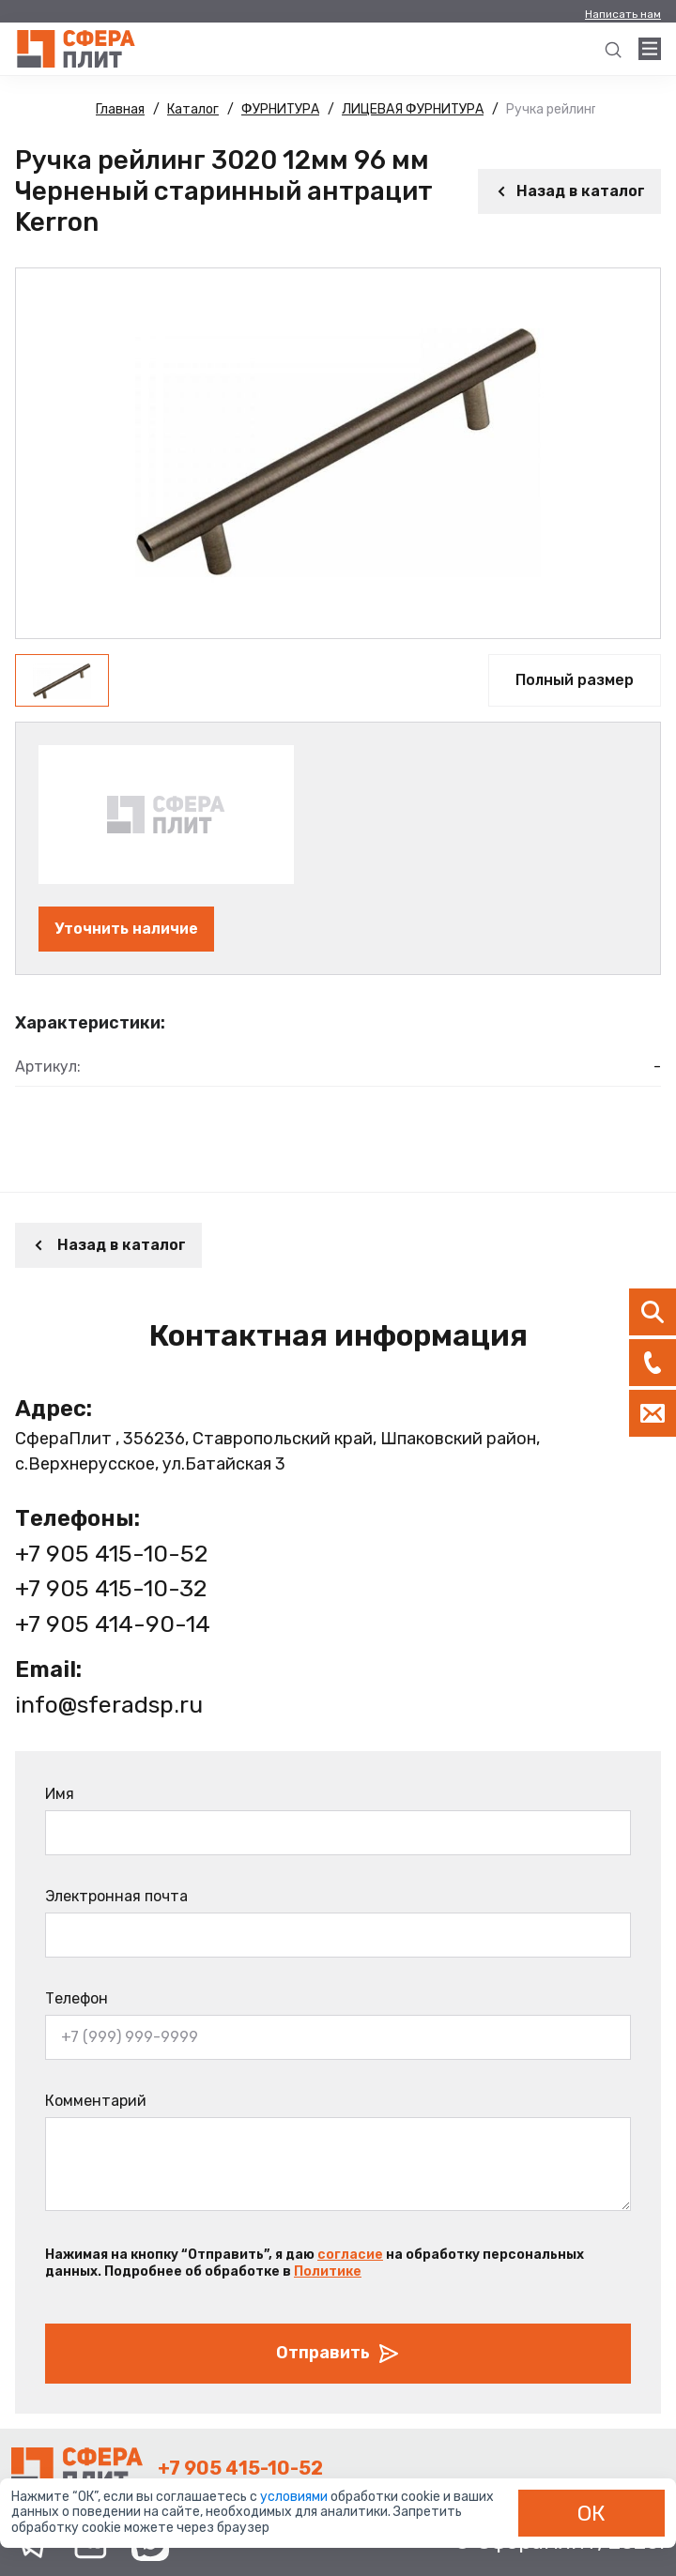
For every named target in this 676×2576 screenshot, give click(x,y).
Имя (59, 1794)
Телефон (76, 1998)
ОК (591, 2513)
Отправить (338, 2353)
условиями (295, 2497)
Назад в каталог (569, 191)
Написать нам (623, 14)
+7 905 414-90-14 (112, 1624)
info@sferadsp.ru (109, 1704)
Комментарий (95, 2101)
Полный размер (574, 680)
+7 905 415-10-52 (111, 1553)
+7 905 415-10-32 (111, 1588)
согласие (350, 2255)
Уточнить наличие (126, 928)
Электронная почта (116, 1896)
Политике (327, 2271)
